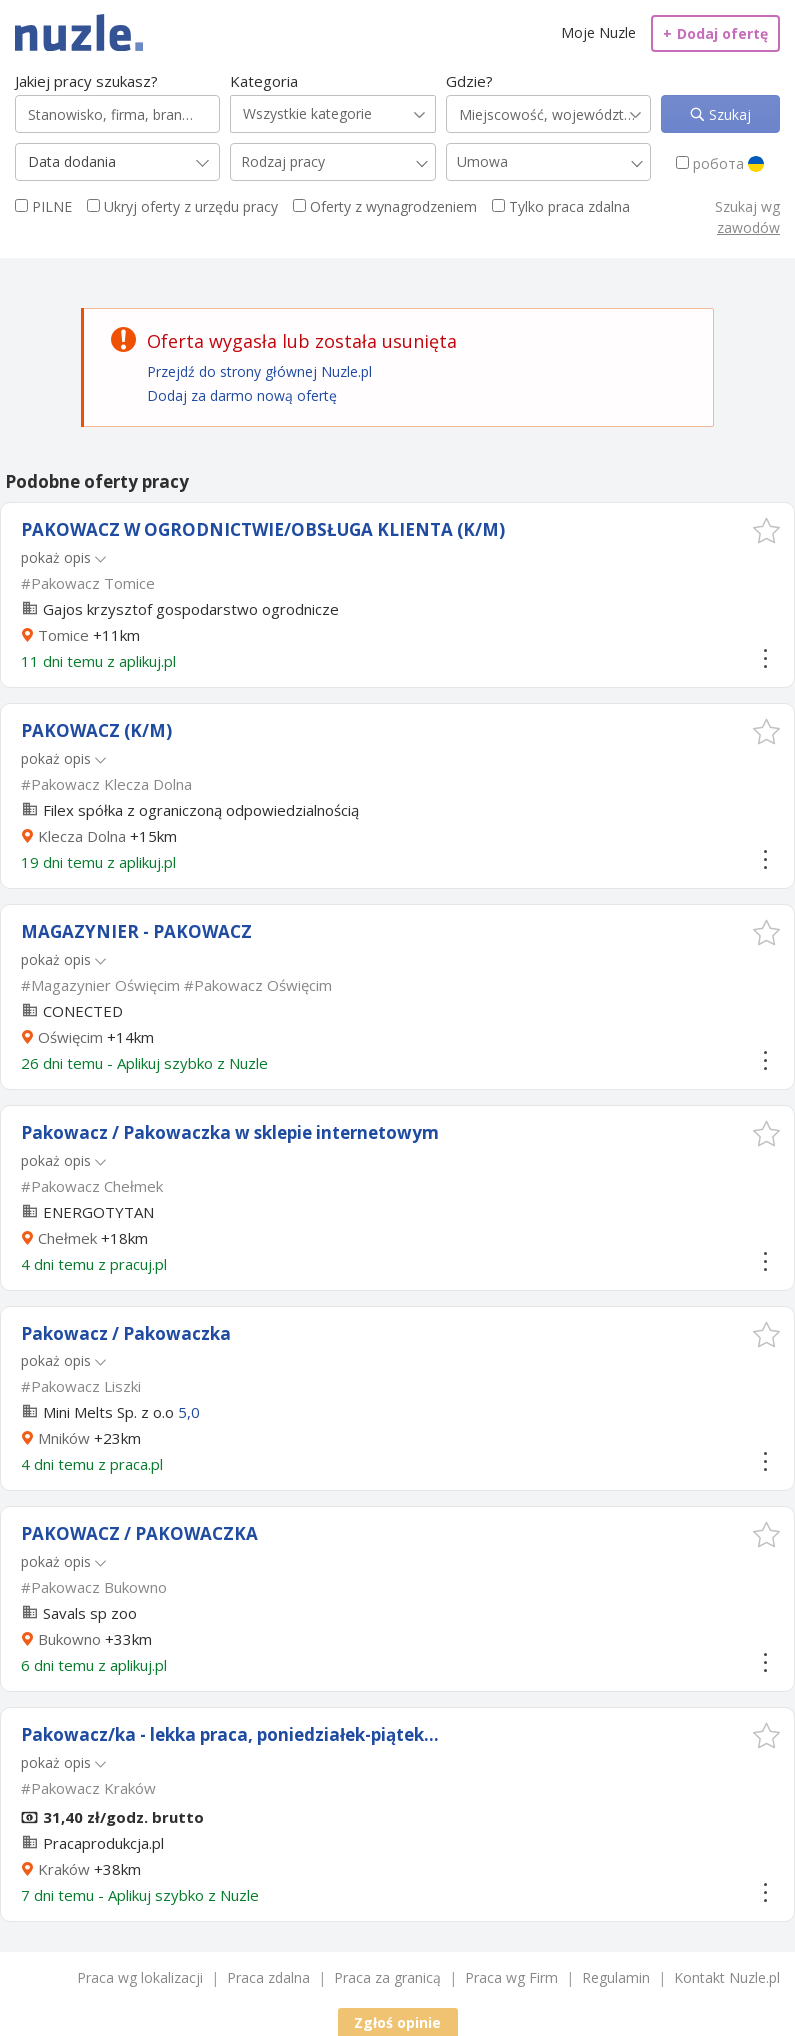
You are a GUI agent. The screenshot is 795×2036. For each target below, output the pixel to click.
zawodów (748, 227)
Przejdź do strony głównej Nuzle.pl (259, 371)
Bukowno (69, 1639)
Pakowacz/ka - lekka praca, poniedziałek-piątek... (230, 1734)
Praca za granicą (387, 1977)
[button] (766, 530)
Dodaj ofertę (715, 33)
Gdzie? (469, 81)
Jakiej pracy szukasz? (86, 81)
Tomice (63, 635)
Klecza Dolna (82, 836)
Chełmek (67, 1238)
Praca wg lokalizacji (140, 1977)
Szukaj (728, 114)
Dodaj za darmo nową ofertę (242, 395)
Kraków (64, 1869)
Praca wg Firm (511, 1977)
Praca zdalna (268, 1977)
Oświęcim (70, 1037)
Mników (64, 1438)
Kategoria (264, 81)
